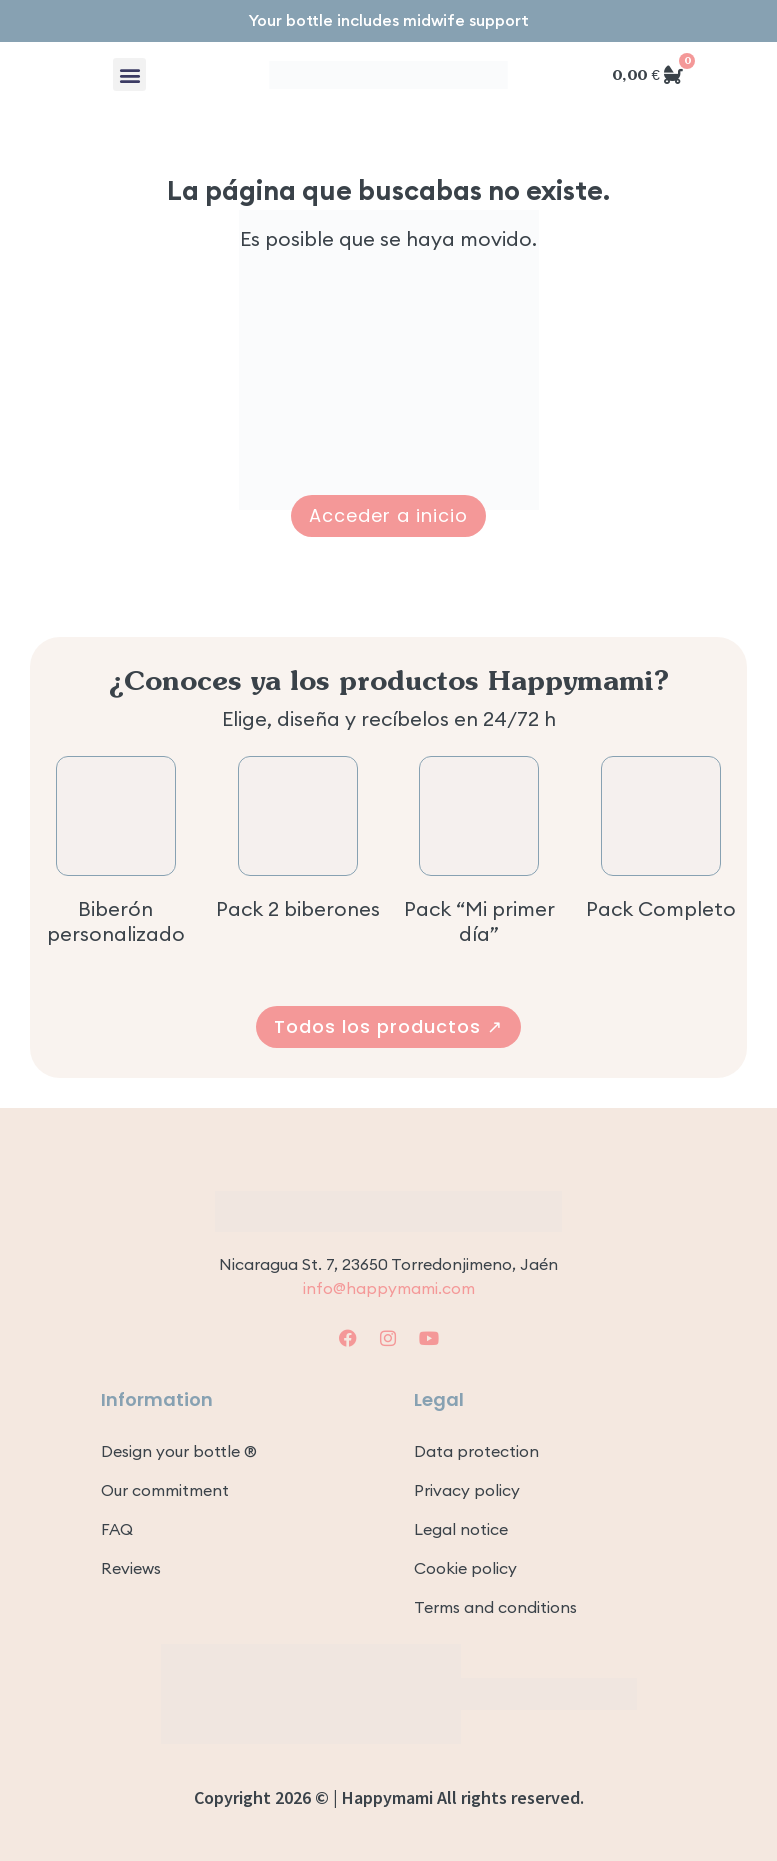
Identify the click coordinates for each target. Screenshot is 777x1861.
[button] (129, 74)
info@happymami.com (389, 1288)
